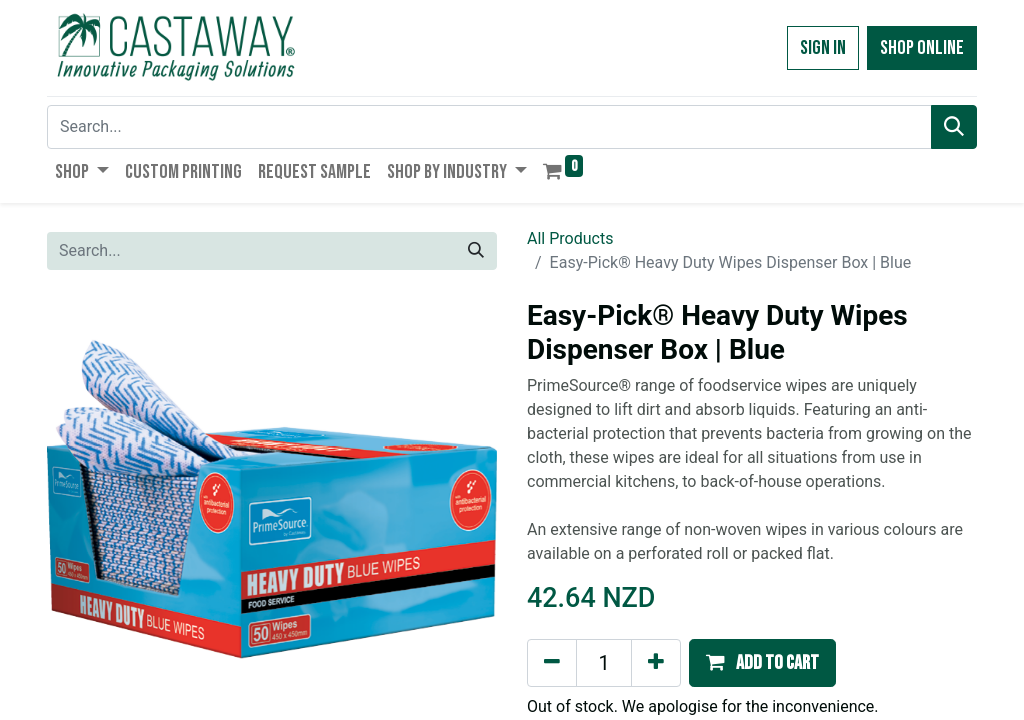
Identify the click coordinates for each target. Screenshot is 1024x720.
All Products (570, 238)
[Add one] (656, 663)
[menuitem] (183, 172)
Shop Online (922, 48)
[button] (762, 663)
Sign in (823, 48)
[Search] (954, 127)
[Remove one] (552, 663)
